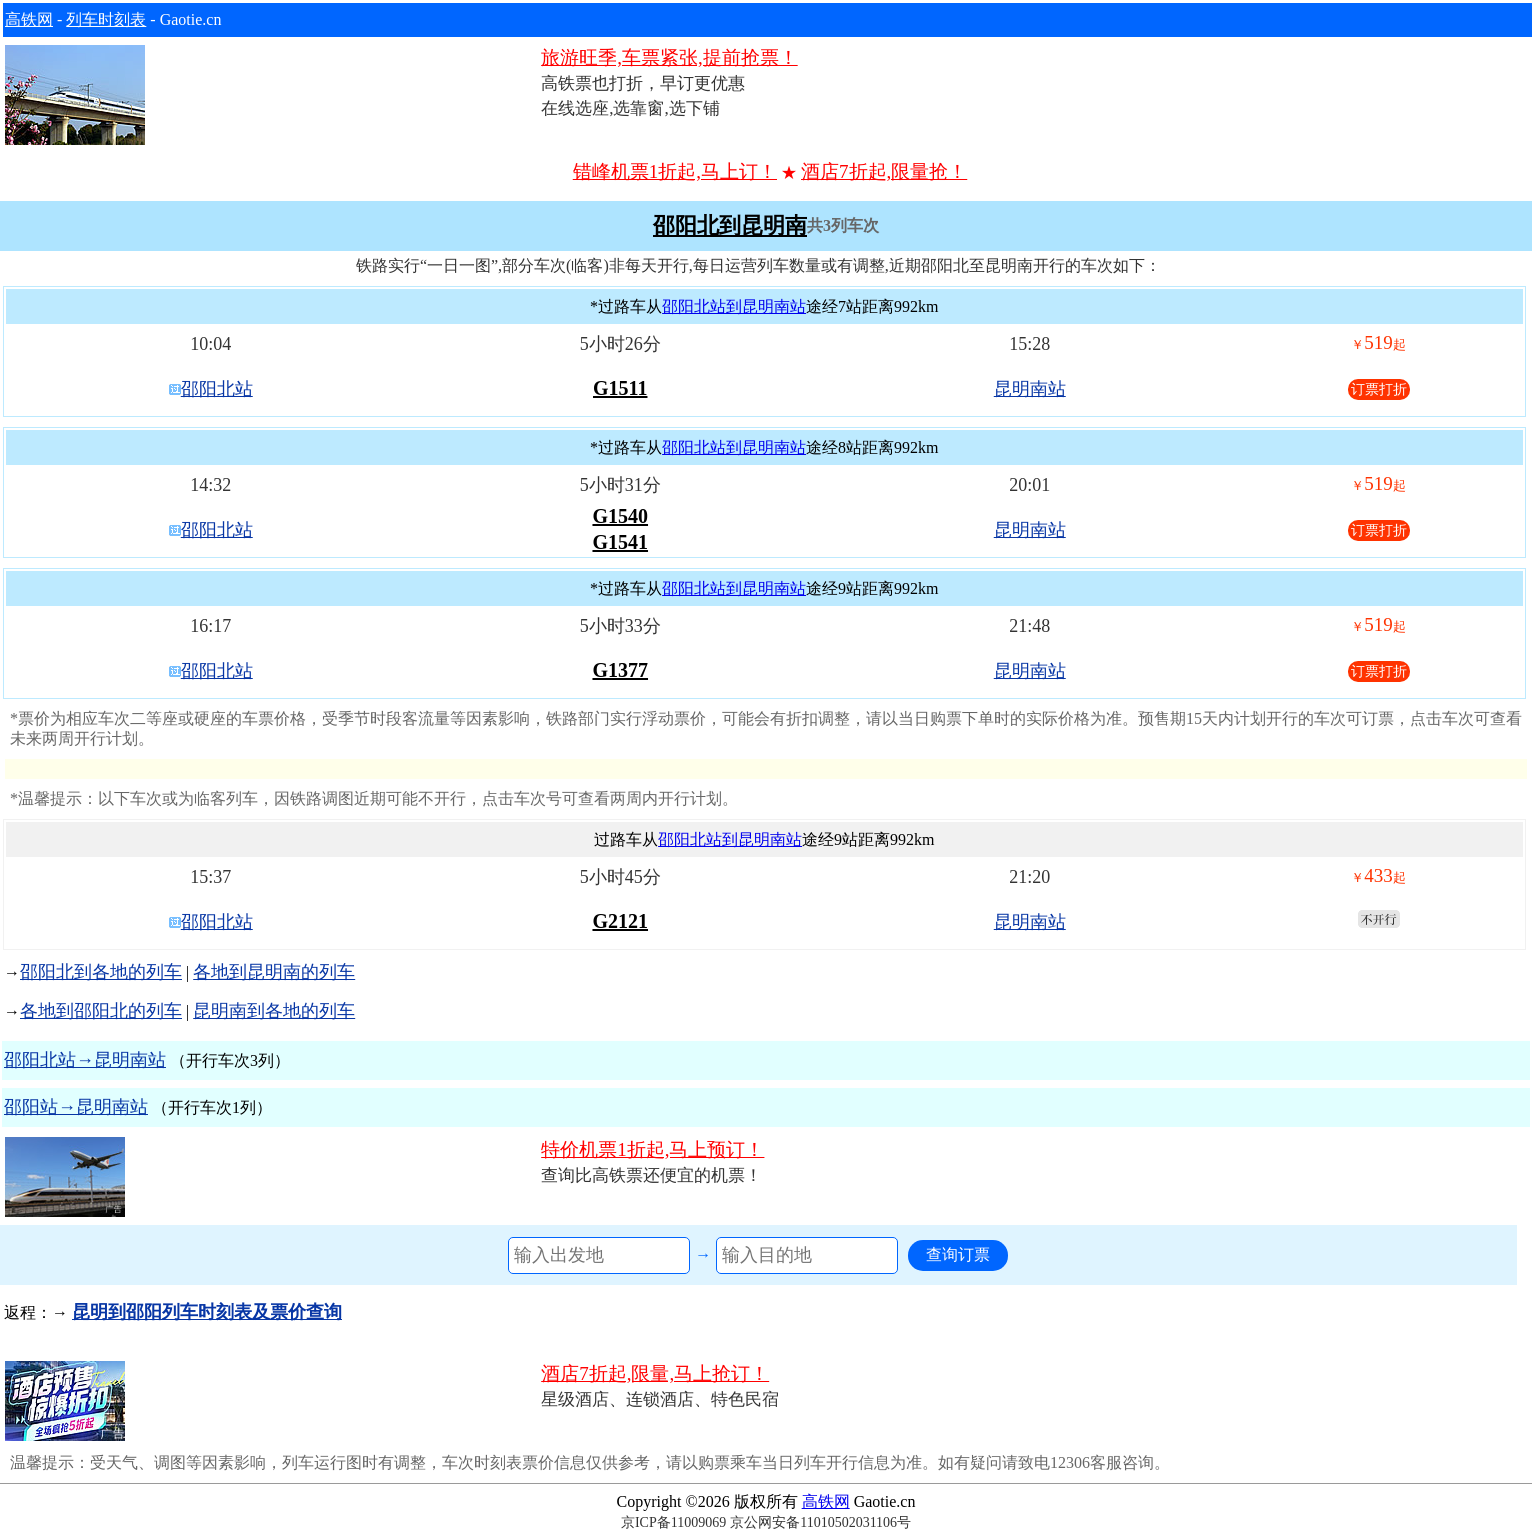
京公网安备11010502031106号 (820, 1522)
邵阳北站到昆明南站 (734, 306)
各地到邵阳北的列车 (101, 1011)
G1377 (620, 670)
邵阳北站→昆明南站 (85, 1060)
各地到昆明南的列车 (274, 972)
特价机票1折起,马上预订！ (652, 1149)
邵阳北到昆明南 (730, 226)
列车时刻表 (106, 19)
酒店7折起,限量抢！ (884, 171)
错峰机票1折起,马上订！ (675, 171)
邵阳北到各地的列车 (101, 972)
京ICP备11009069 (673, 1522)
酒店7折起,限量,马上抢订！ (655, 1373)
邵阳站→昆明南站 (76, 1107)
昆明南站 (1030, 389)
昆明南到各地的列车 (274, 1011)
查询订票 (958, 1254)
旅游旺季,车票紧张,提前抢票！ (669, 57)
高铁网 (29, 19)
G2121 (620, 921)
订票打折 (1379, 389)
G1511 (620, 388)
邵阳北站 (217, 389)
